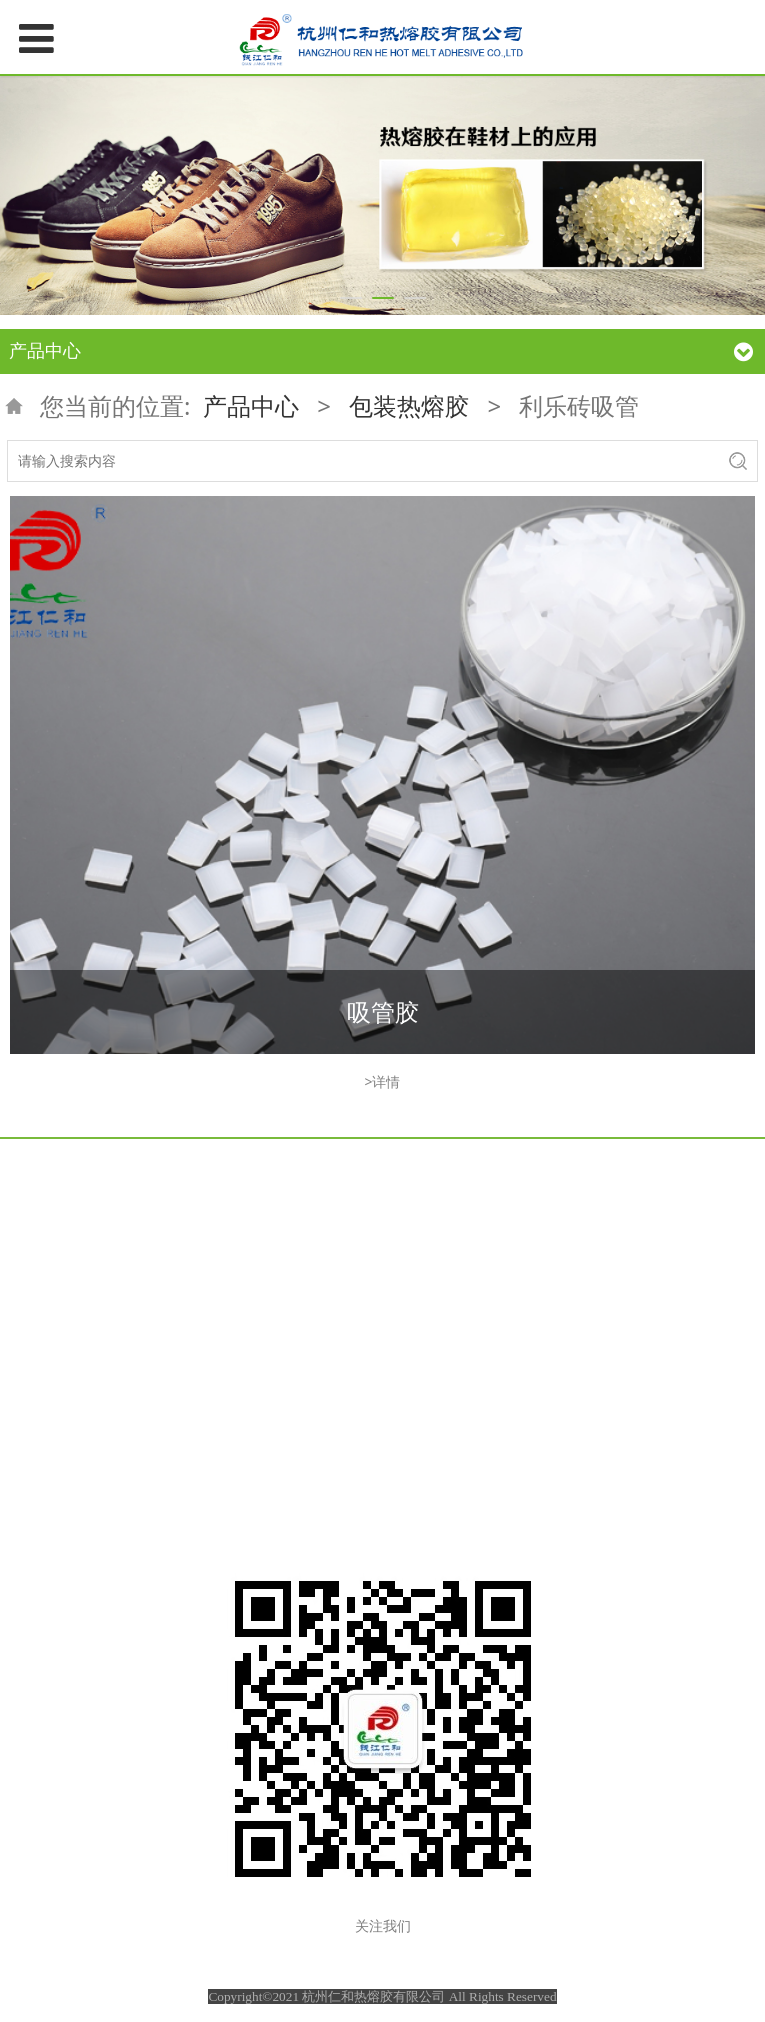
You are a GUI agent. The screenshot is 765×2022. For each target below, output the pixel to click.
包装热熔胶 (409, 405)
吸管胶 (383, 1011)
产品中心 (251, 405)
